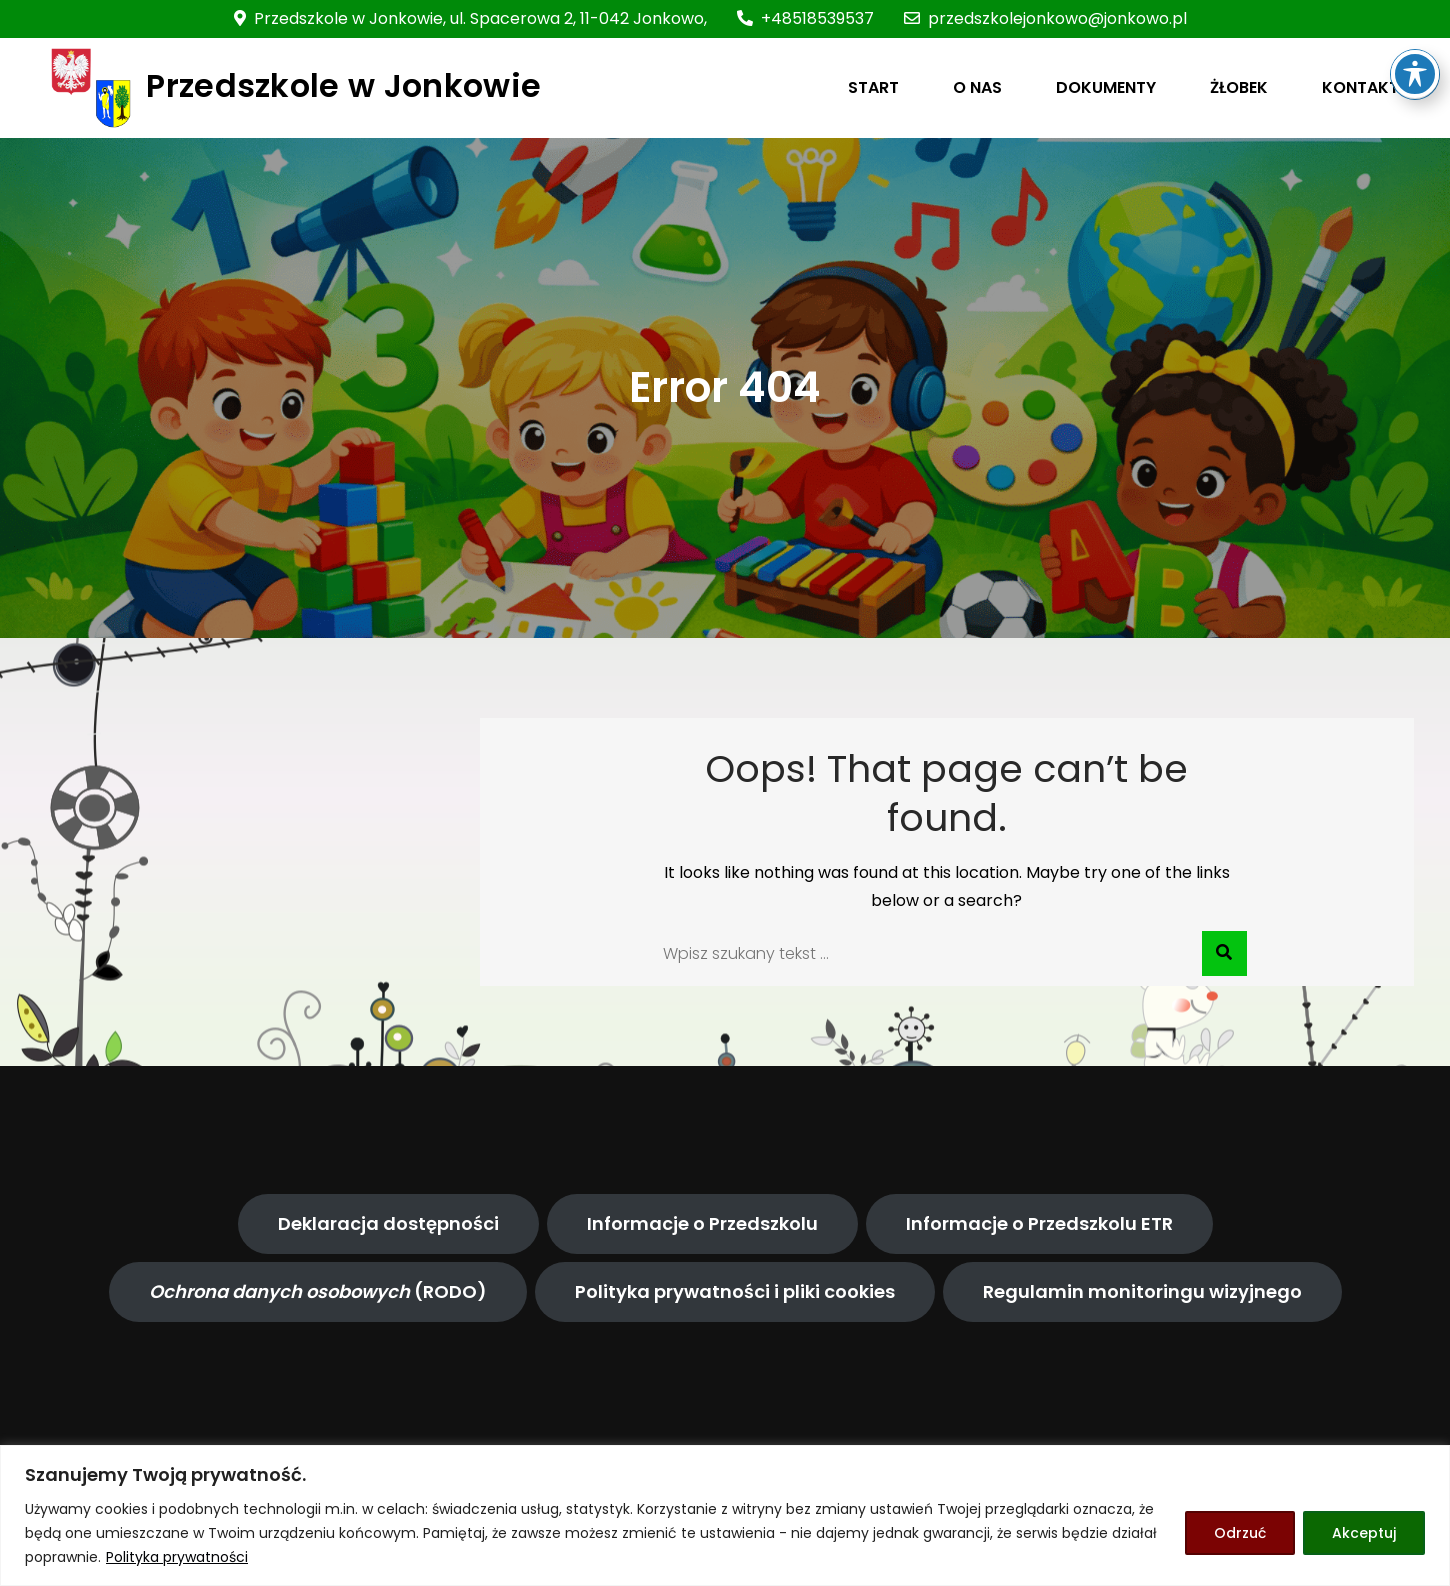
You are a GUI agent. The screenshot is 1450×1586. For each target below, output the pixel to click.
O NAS (977, 87)
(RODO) (318, 1291)
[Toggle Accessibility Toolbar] (1415, 47)
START (873, 87)
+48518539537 (805, 18)
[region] (725, 1515)
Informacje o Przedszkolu (702, 1223)
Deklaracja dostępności (388, 1223)
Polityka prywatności (177, 1557)
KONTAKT (1360, 87)
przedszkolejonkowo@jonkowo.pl (1045, 18)
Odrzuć (1240, 1533)
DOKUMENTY (1106, 87)
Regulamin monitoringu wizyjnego (1142, 1291)
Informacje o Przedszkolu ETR (1039, 1223)
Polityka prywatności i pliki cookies (735, 1291)
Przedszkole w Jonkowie (343, 85)
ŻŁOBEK (1239, 87)
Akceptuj (1364, 1533)
